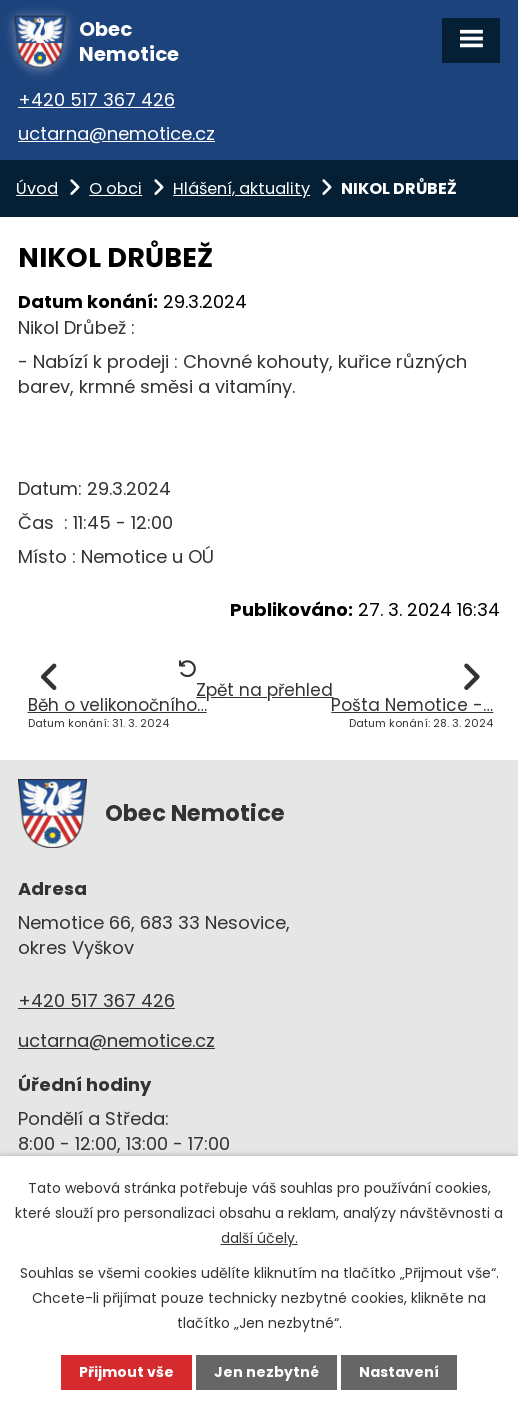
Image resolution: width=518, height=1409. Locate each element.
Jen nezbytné (266, 1372)
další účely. (259, 1238)
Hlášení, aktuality (241, 188)
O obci (115, 188)
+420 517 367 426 (96, 99)
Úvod (37, 188)
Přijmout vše (126, 1372)
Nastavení (399, 1372)
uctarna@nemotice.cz (116, 133)
